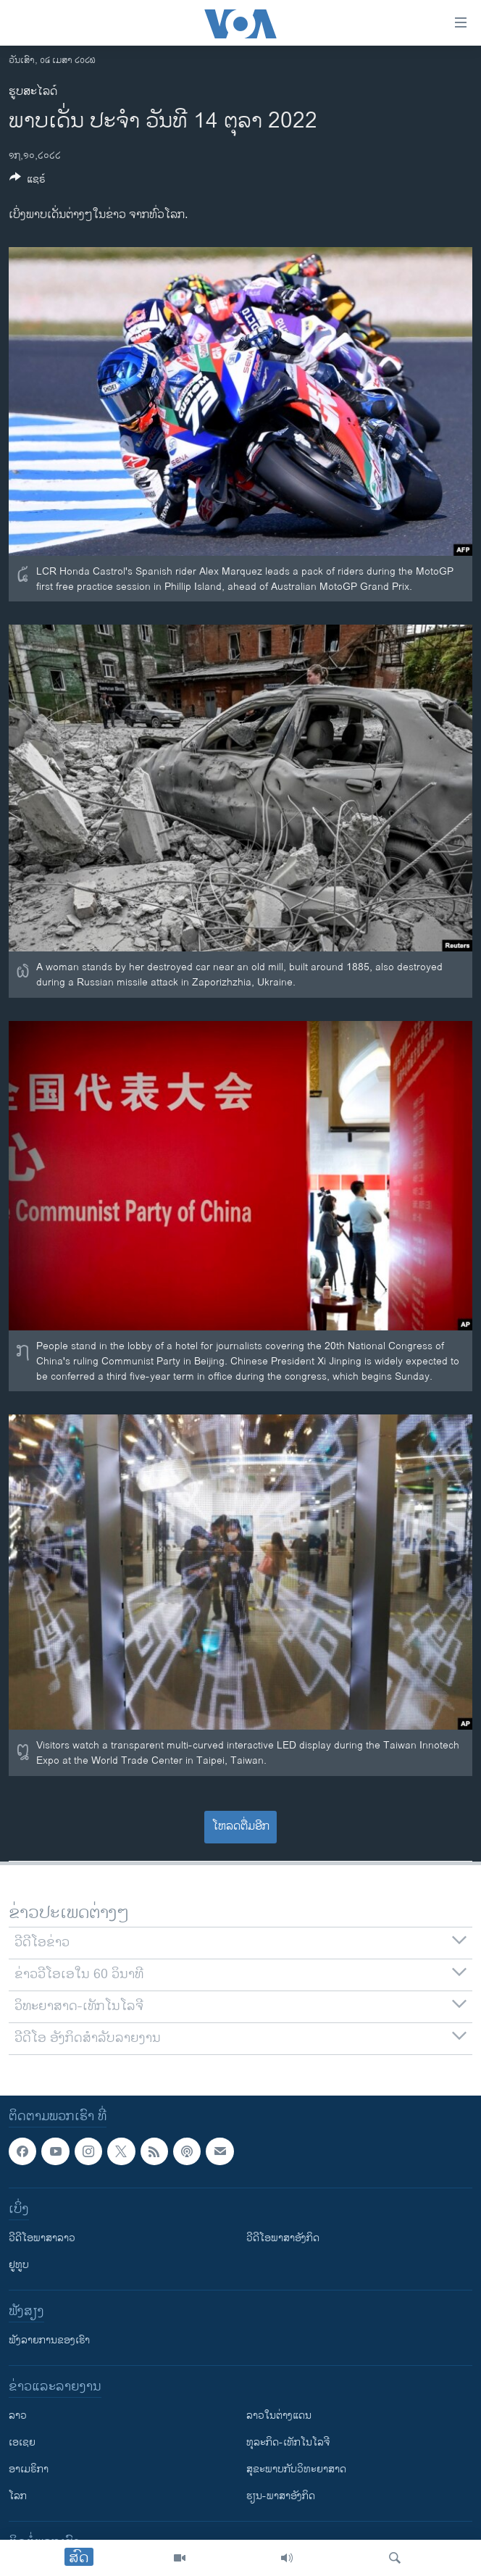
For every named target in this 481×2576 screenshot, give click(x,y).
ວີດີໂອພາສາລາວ (42, 2238)
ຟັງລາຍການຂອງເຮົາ (49, 2340)
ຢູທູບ (19, 2264)
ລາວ (18, 2415)
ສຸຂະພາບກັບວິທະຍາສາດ (296, 2469)
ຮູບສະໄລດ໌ (33, 91)
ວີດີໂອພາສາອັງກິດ (282, 2238)
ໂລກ (18, 2496)
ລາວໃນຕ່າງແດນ (278, 2415)
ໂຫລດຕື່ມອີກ (240, 1826)
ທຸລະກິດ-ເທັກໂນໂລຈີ (288, 2442)
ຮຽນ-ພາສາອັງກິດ (280, 2496)
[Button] (27, 181)
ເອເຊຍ (22, 2442)
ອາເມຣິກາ (29, 2469)
